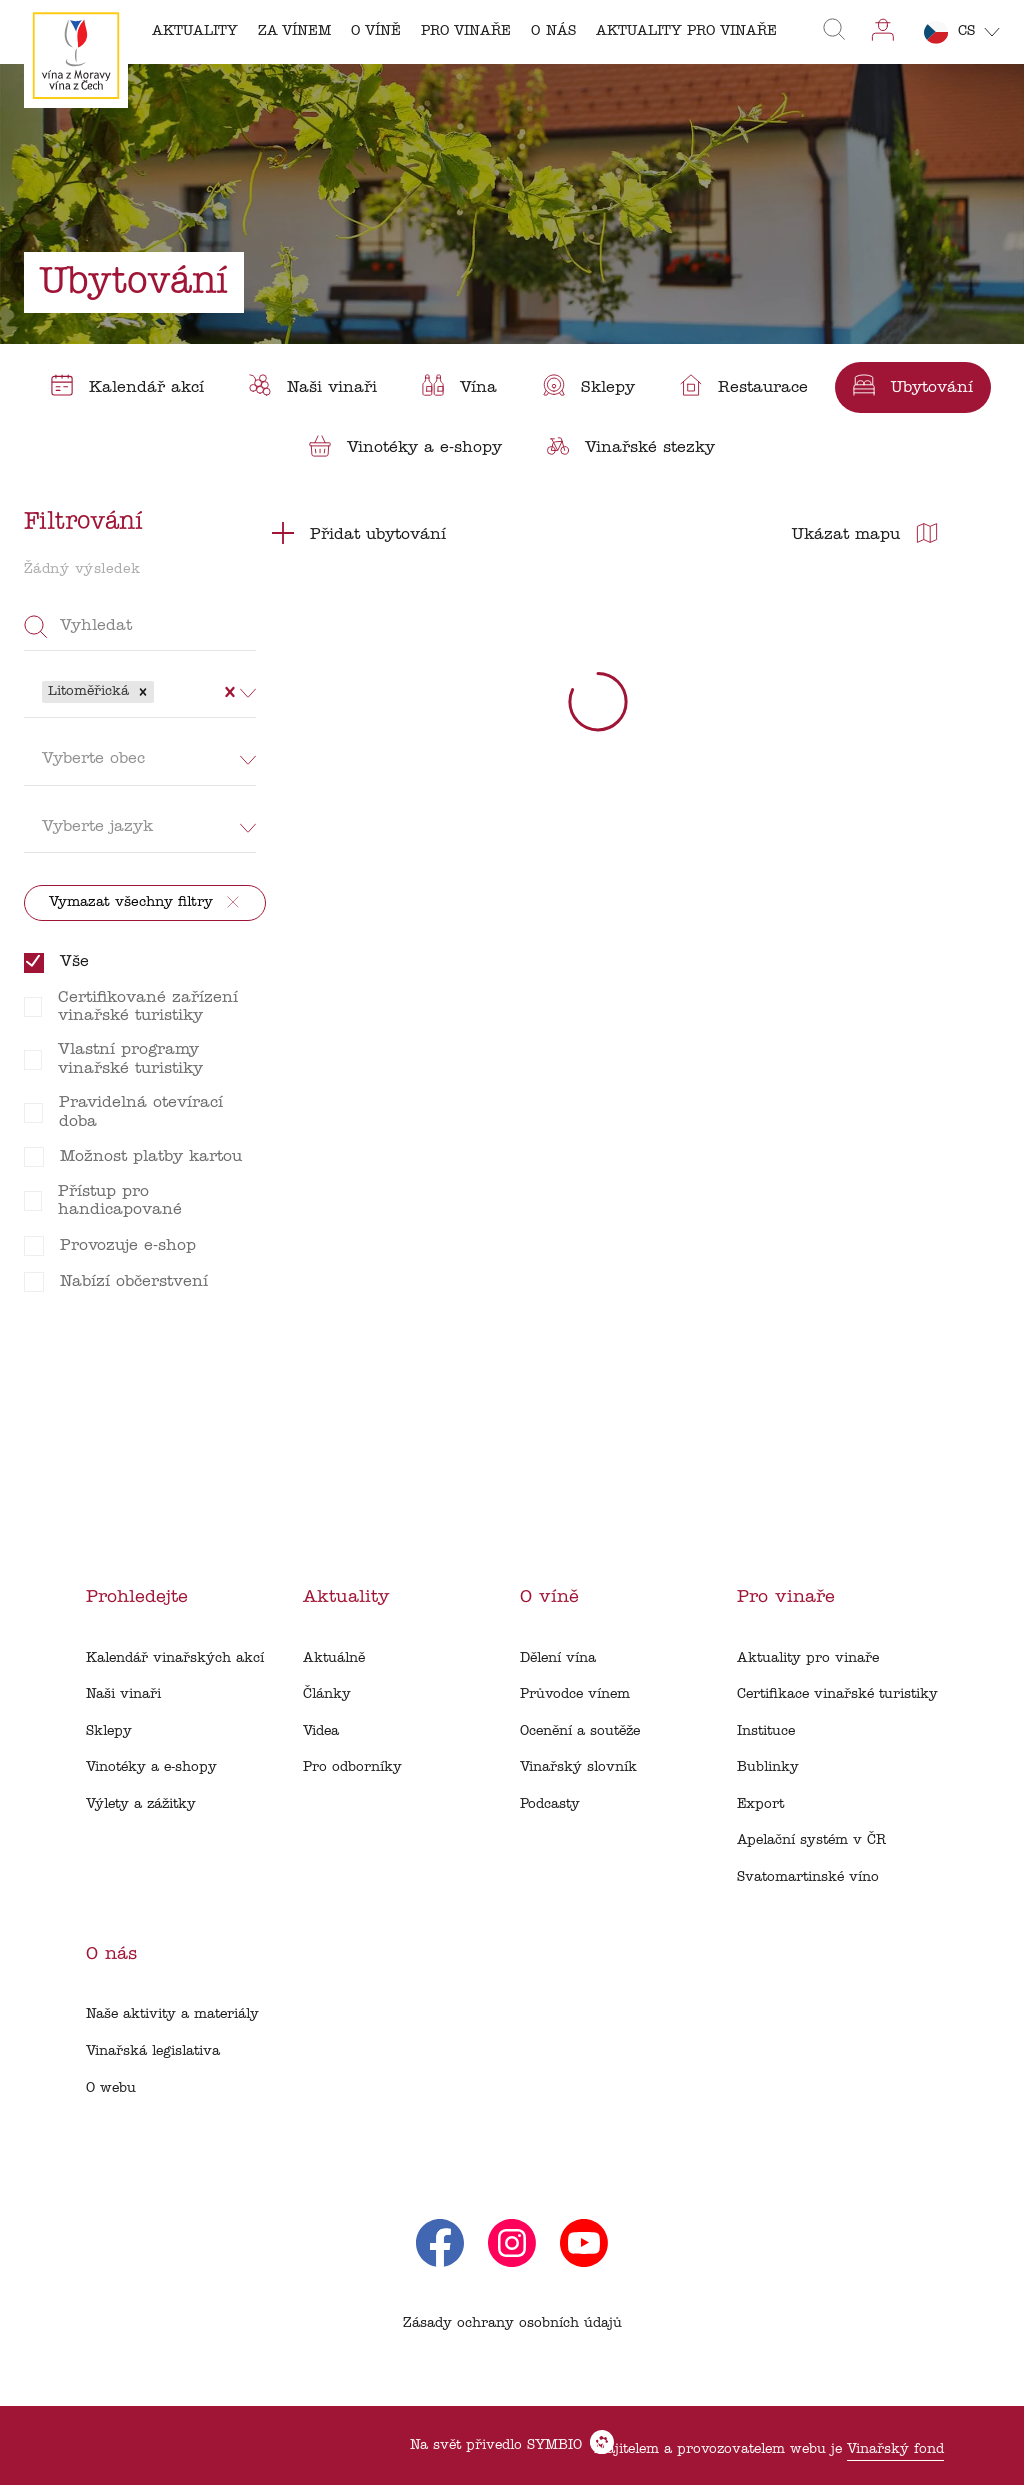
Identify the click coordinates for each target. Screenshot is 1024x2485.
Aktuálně (334, 1658)
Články (327, 1694)
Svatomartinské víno (808, 1877)
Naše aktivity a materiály (172, 2014)
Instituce (766, 1731)
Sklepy (109, 1731)
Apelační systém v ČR (811, 1840)
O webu (111, 2088)
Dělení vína (558, 1658)
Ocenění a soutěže (580, 1731)
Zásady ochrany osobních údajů (512, 2323)
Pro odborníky (352, 1767)
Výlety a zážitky (141, 1804)
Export (760, 1804)
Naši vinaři (123, 1694)
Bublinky (768, 1767)
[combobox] (161, 692)
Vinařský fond (895, 2449)
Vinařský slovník (578, 1767)
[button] (143, 692)
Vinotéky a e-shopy (151, 1767)
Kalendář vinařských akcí (175, 1658)
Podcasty (550, 1804)
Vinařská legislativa (153, 2051)
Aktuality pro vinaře (808, 1658)
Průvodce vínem (575, 1694)
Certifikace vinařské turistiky (837, 1694)
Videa (321, 1731)
